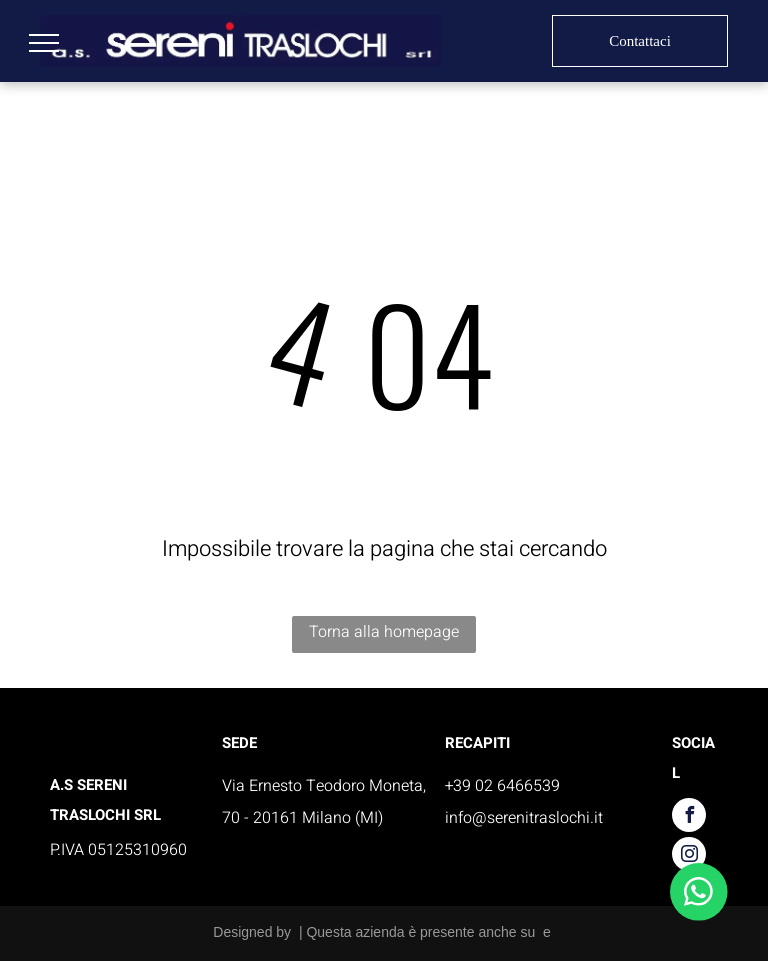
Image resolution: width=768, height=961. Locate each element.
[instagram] (689, 856)
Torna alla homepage (384, 632)
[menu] (44, 43)
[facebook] (689, 817)
